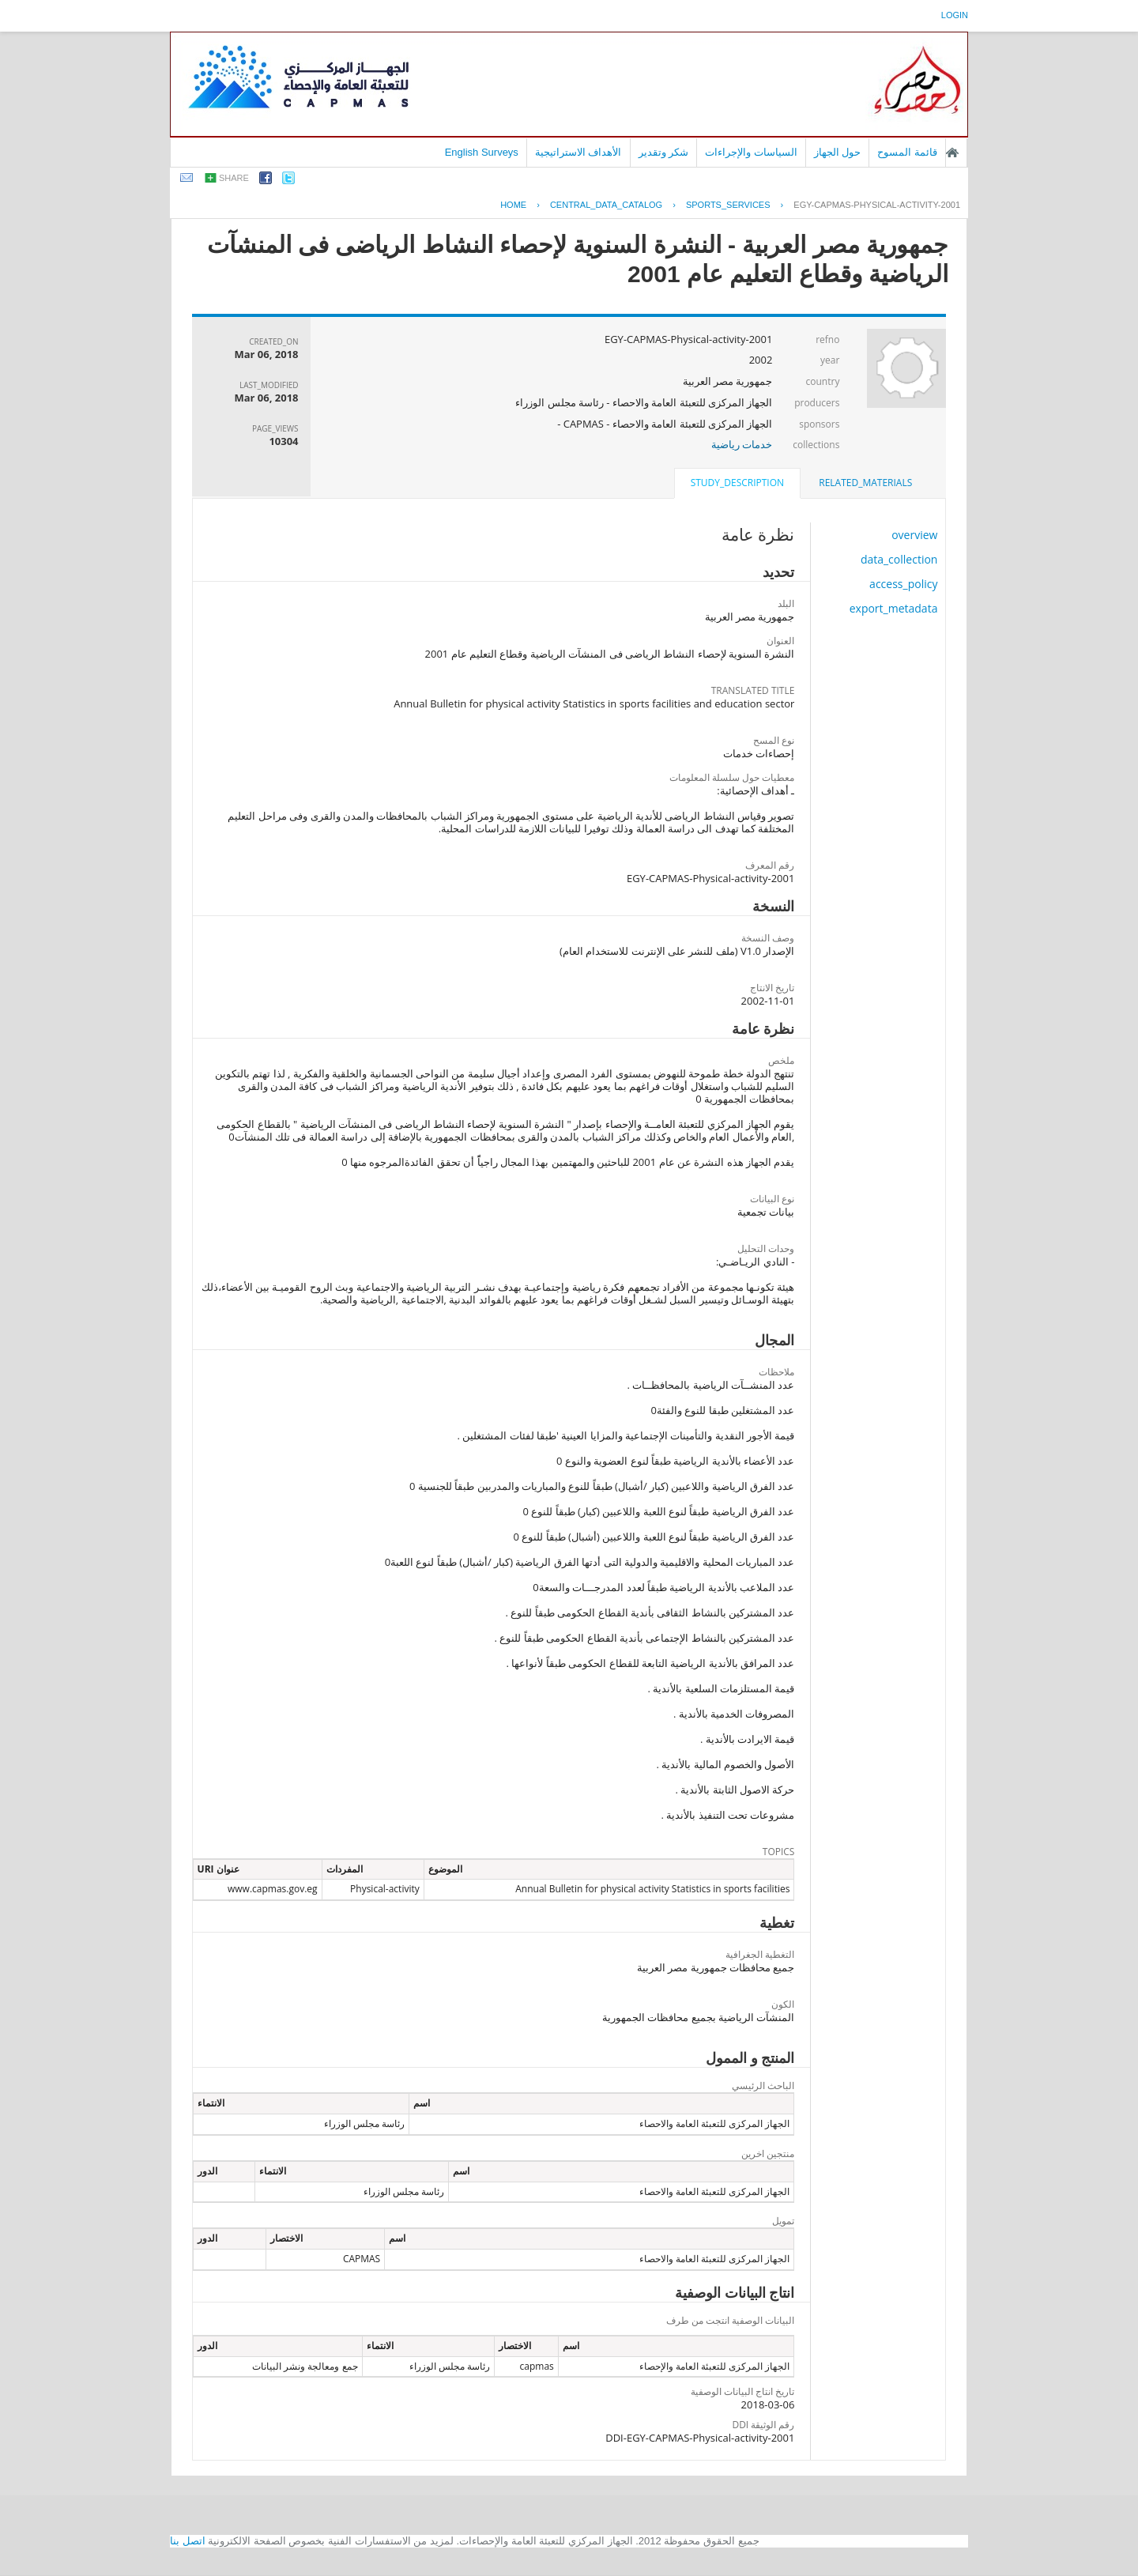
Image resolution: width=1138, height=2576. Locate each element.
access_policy (903, 583)
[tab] (865, 483)
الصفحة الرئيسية (952, 152)
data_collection (899, 559)
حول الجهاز (837, 152)
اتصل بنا (187, 2541)
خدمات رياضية (741, 444)
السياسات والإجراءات (751, 152)
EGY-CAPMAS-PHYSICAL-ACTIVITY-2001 (876, 204)
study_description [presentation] (737, 482)
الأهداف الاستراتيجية (578, 152)
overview (914, 534)
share (234, 178)
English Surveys (481, 152)
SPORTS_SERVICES (728, 204)
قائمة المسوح (907, 152)
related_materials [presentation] (865, 482)
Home (513, 204)
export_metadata (894, 608)
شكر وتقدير (664, 152)
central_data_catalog (606, 204)
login (954, 15)
